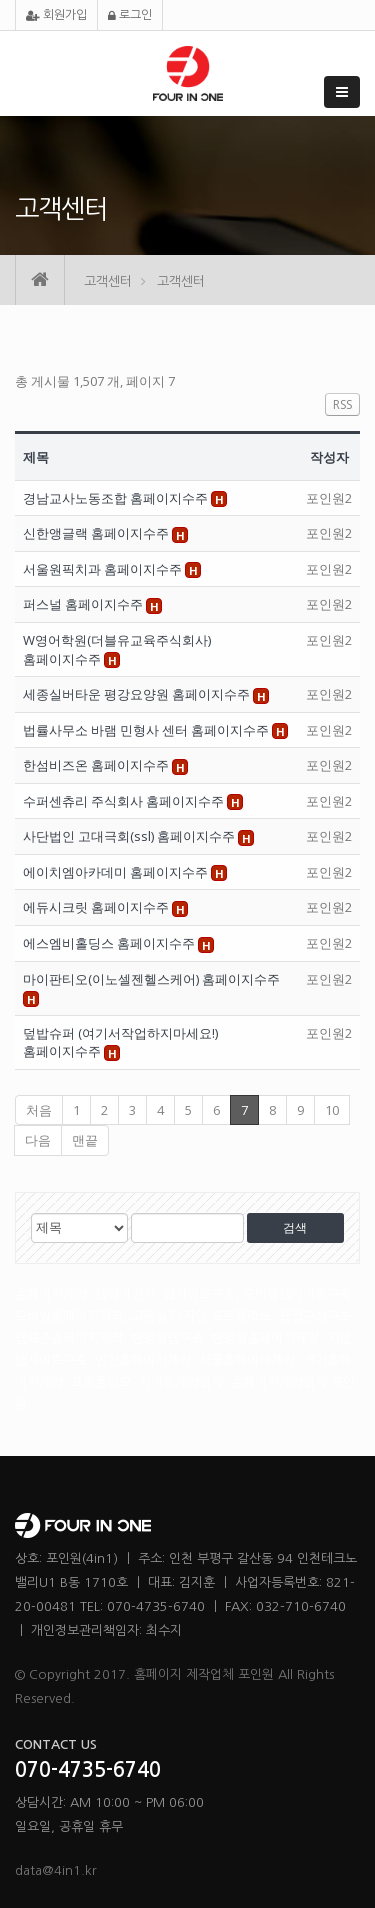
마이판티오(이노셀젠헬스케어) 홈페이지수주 (151, 979)
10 (332, 1110)
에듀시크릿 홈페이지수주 (97, 907)
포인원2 (329, 498)
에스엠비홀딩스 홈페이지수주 (110, 943)
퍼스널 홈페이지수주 (84, 604)
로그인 (130, 15)
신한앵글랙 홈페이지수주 (97, 533)
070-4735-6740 (88, 1770)
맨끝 (85, 1140)
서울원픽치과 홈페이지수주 (104, 569)
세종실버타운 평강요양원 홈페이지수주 (138, 694)
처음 (39, 1110)
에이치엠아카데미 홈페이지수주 (117, 872)
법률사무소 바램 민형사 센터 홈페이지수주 (147, 730)
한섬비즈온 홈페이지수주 (97, 765)
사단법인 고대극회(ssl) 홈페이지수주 (130, 836)
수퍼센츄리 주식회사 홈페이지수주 (125, 801)
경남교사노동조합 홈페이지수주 (117, 498)
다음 (38, 1140)
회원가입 (56, 15)
